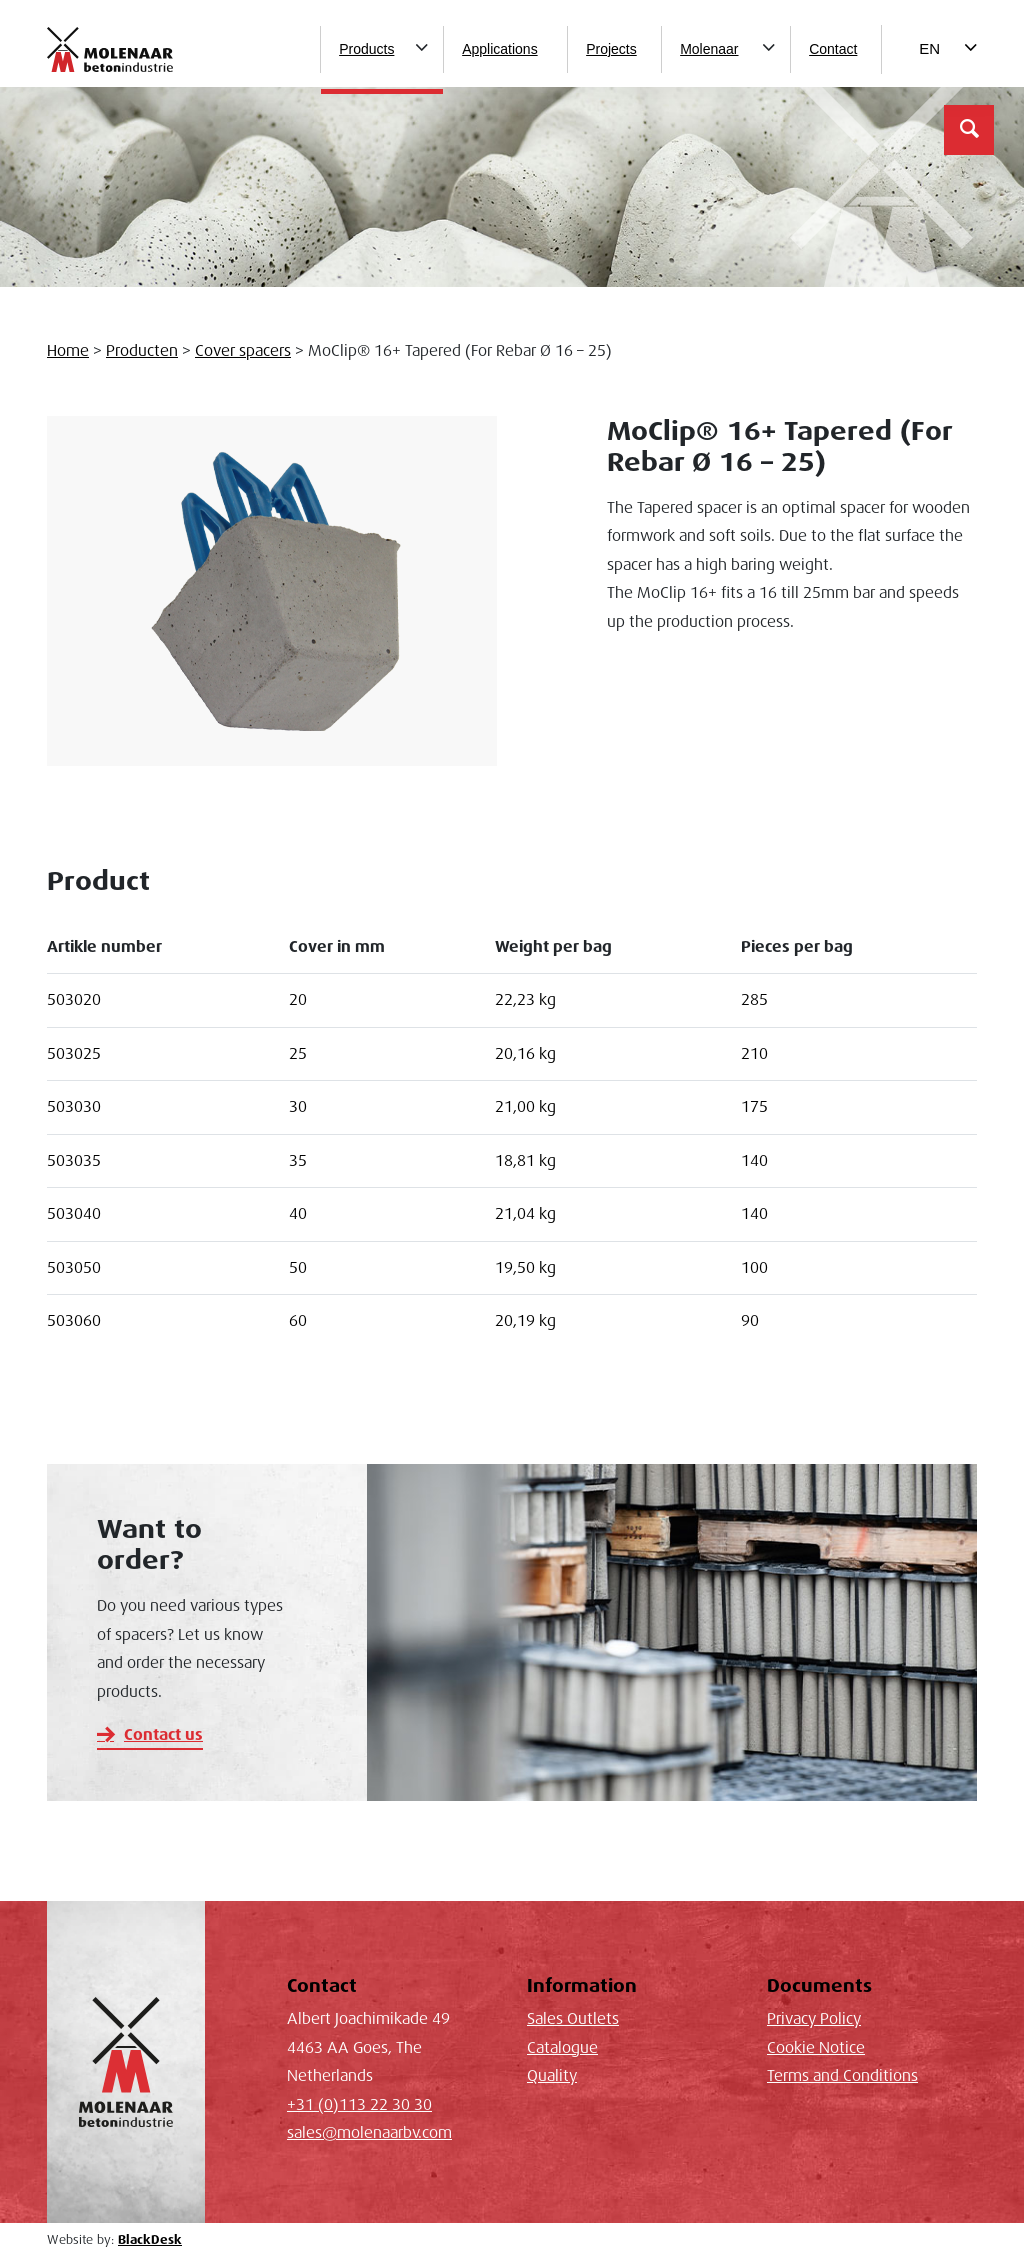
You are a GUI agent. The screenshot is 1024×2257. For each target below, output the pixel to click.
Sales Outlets (573, 2019)
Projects (611, 49)
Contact (833, 49)
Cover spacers (243, 351)
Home (68, 351)
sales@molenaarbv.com (369, 2133)
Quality (552, 2076)
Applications (500, 49)
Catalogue (562, 2048)
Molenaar (709, 49)
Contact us (163, 1735)
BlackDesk (150, 2240)
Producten (142, 351)
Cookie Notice (816, 2048)
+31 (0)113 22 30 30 (359, 2105)
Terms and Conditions (842, 2076)
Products (366, 49)
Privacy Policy (814, 2019)
